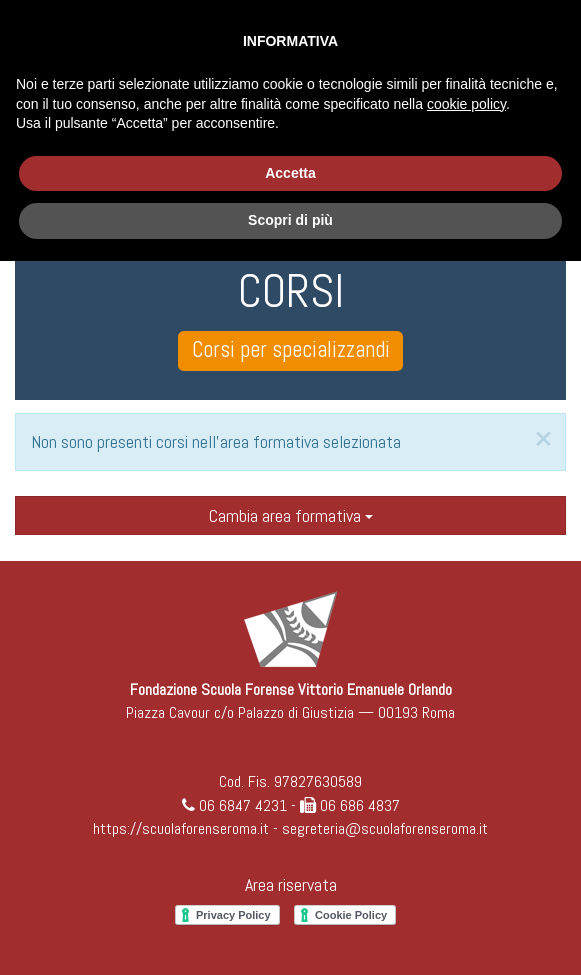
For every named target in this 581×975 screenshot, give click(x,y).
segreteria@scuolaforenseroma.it (385, 828)
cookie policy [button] (466, 104)
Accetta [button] (290, 173)
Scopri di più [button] (290, 220)
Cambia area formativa (291, 515)
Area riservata (291, 884)
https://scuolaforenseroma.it (181, 828)
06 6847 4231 (243, 805)
